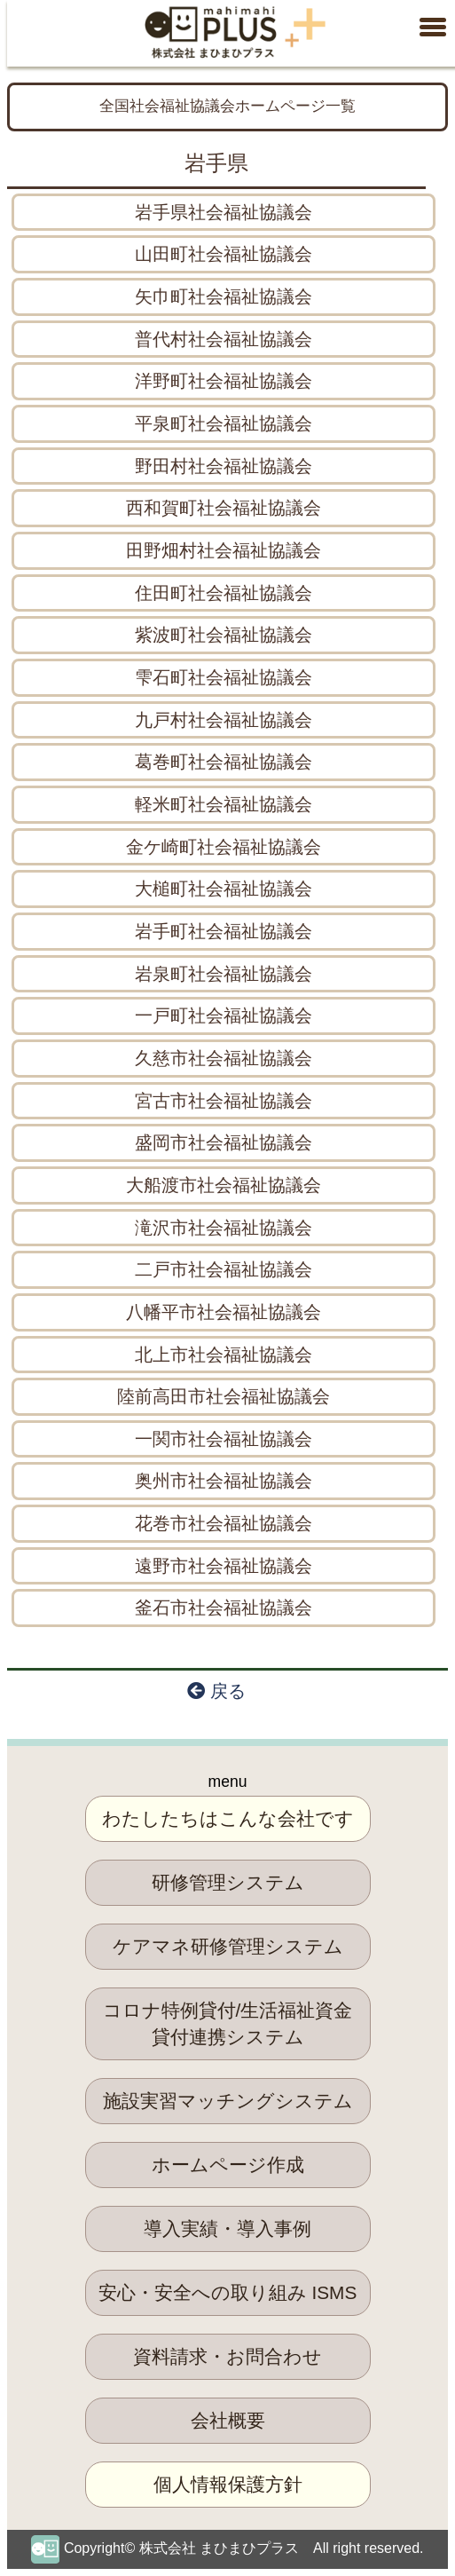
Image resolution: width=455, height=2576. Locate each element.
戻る (216, 1691)
